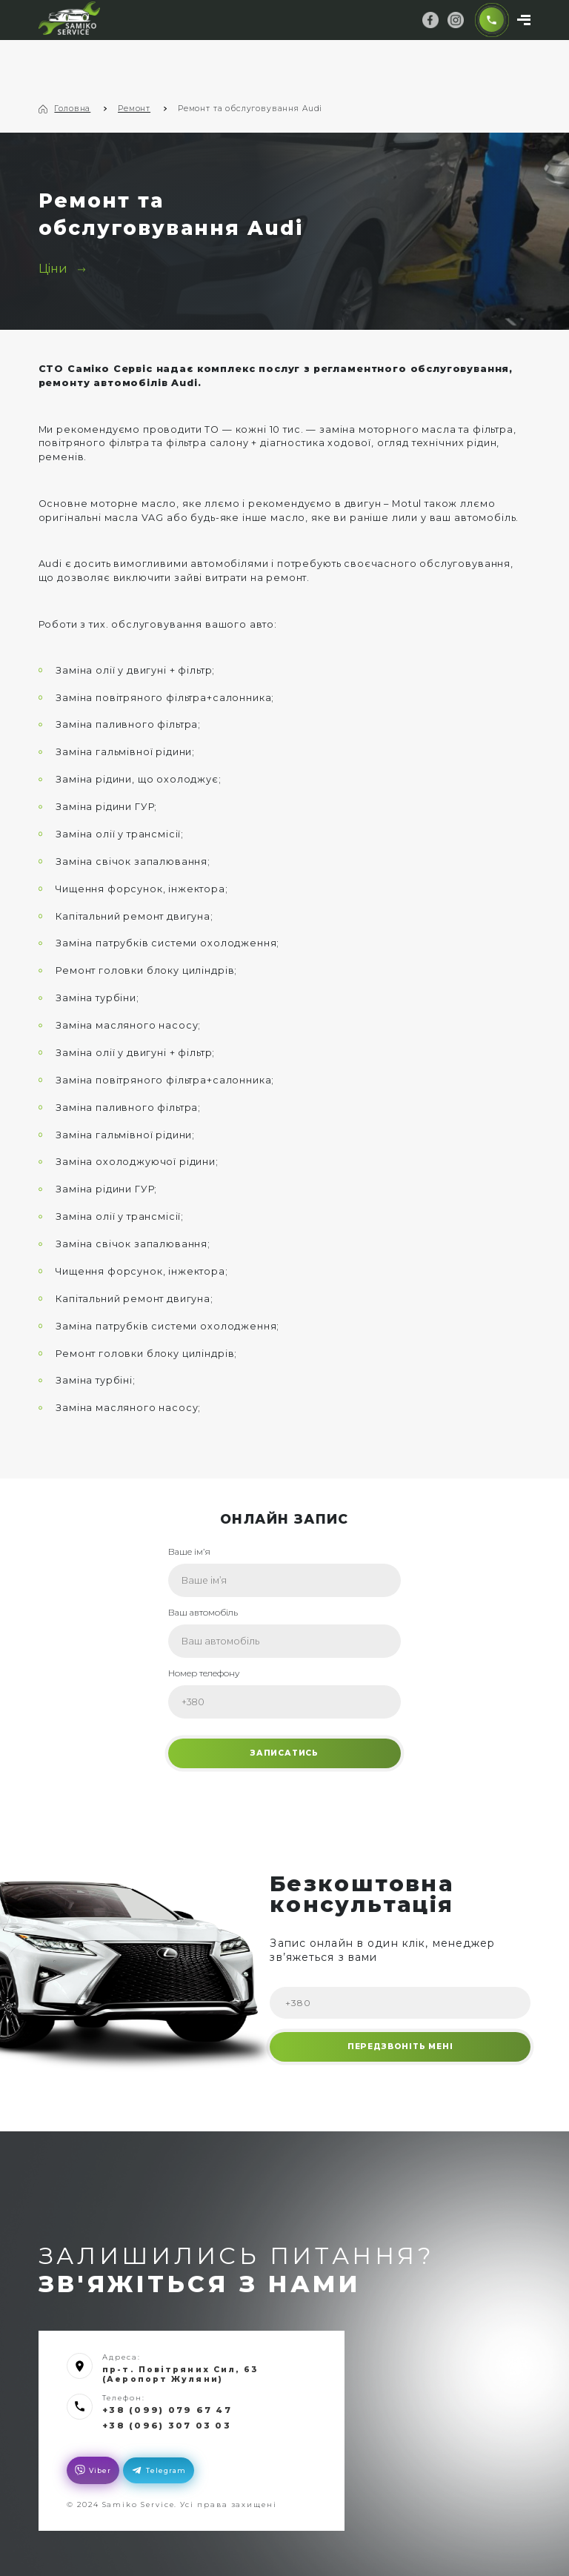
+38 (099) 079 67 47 (163, 2405)
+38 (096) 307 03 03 (162, 2420)
